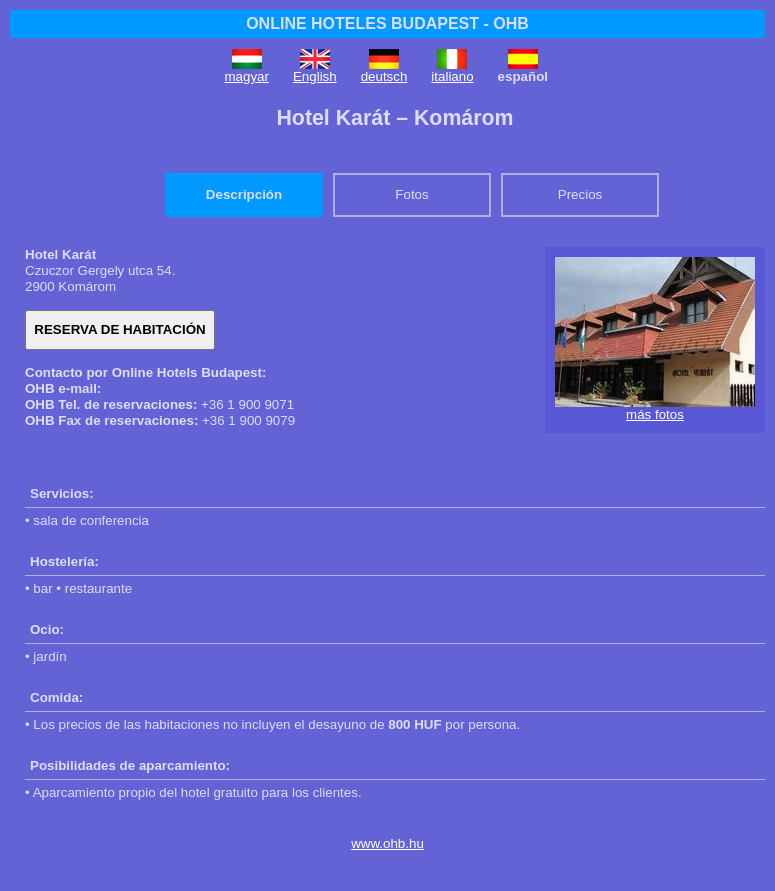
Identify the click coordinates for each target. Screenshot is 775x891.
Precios (580, 194)
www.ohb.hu (387, 843)
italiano (452, 76)
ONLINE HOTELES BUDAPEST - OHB (387, 23)
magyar (247, 76)
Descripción (244, 194)
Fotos (411, 194)
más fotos (655, 414)
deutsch (384, 76)
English (315, 76)
